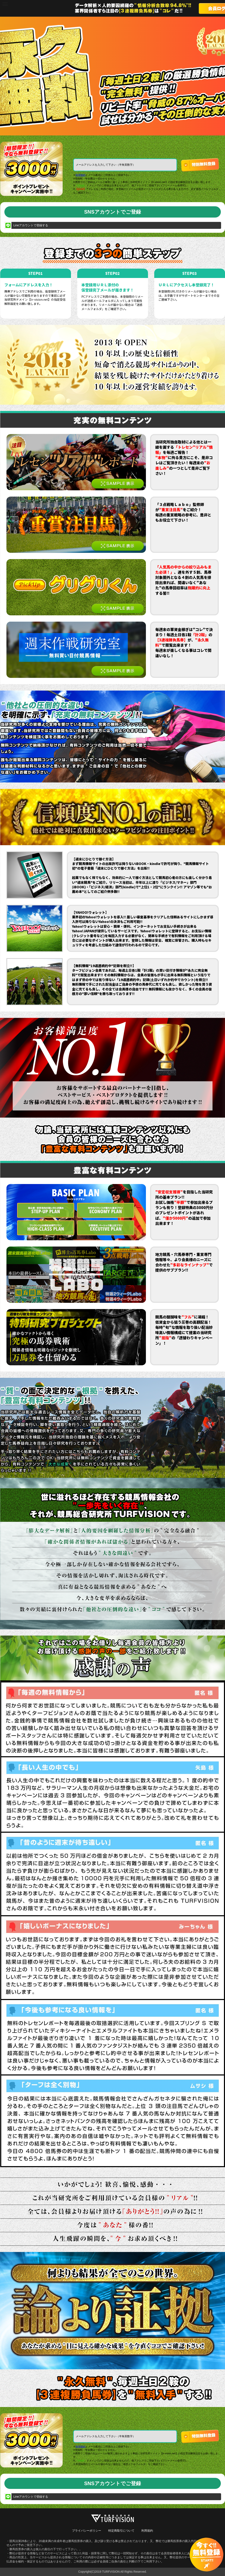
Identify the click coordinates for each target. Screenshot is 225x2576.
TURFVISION (32, 8)
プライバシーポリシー (86, 2530)
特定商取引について (121, 2530)
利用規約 (147, 2530)
